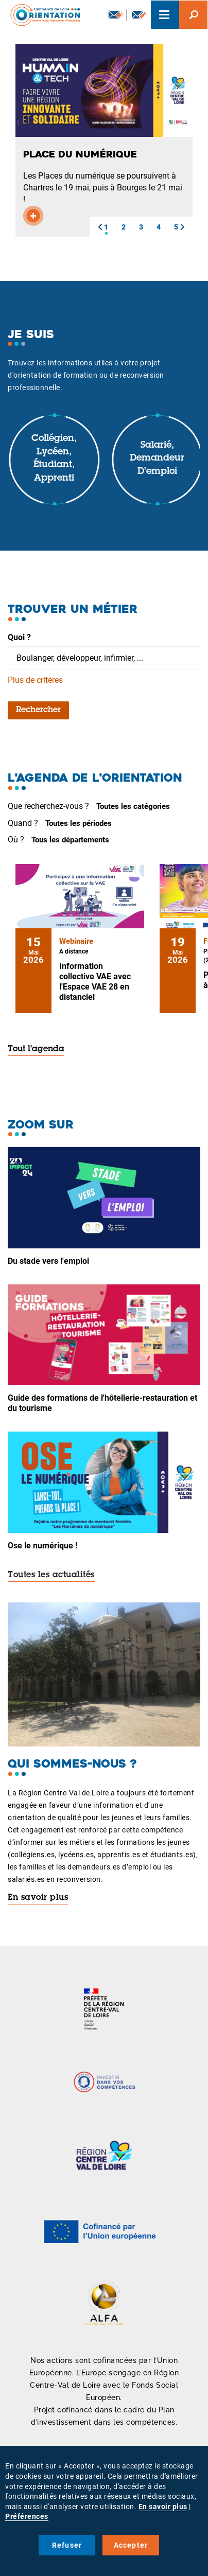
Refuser (67, 2545)
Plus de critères (35, 680)
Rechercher (38, 710)
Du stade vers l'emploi (48, 1261)
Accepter (131, 2545)
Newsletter (116, 14)
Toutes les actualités (51, 1575)
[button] (100, 227)
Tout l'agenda (36, 1049)
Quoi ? (19, 637)
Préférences (26, 2516)
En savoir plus (38, 1898)
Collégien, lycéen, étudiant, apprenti (54, 458)
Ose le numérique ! (42, 1545)
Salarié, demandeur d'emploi (157, 459)
